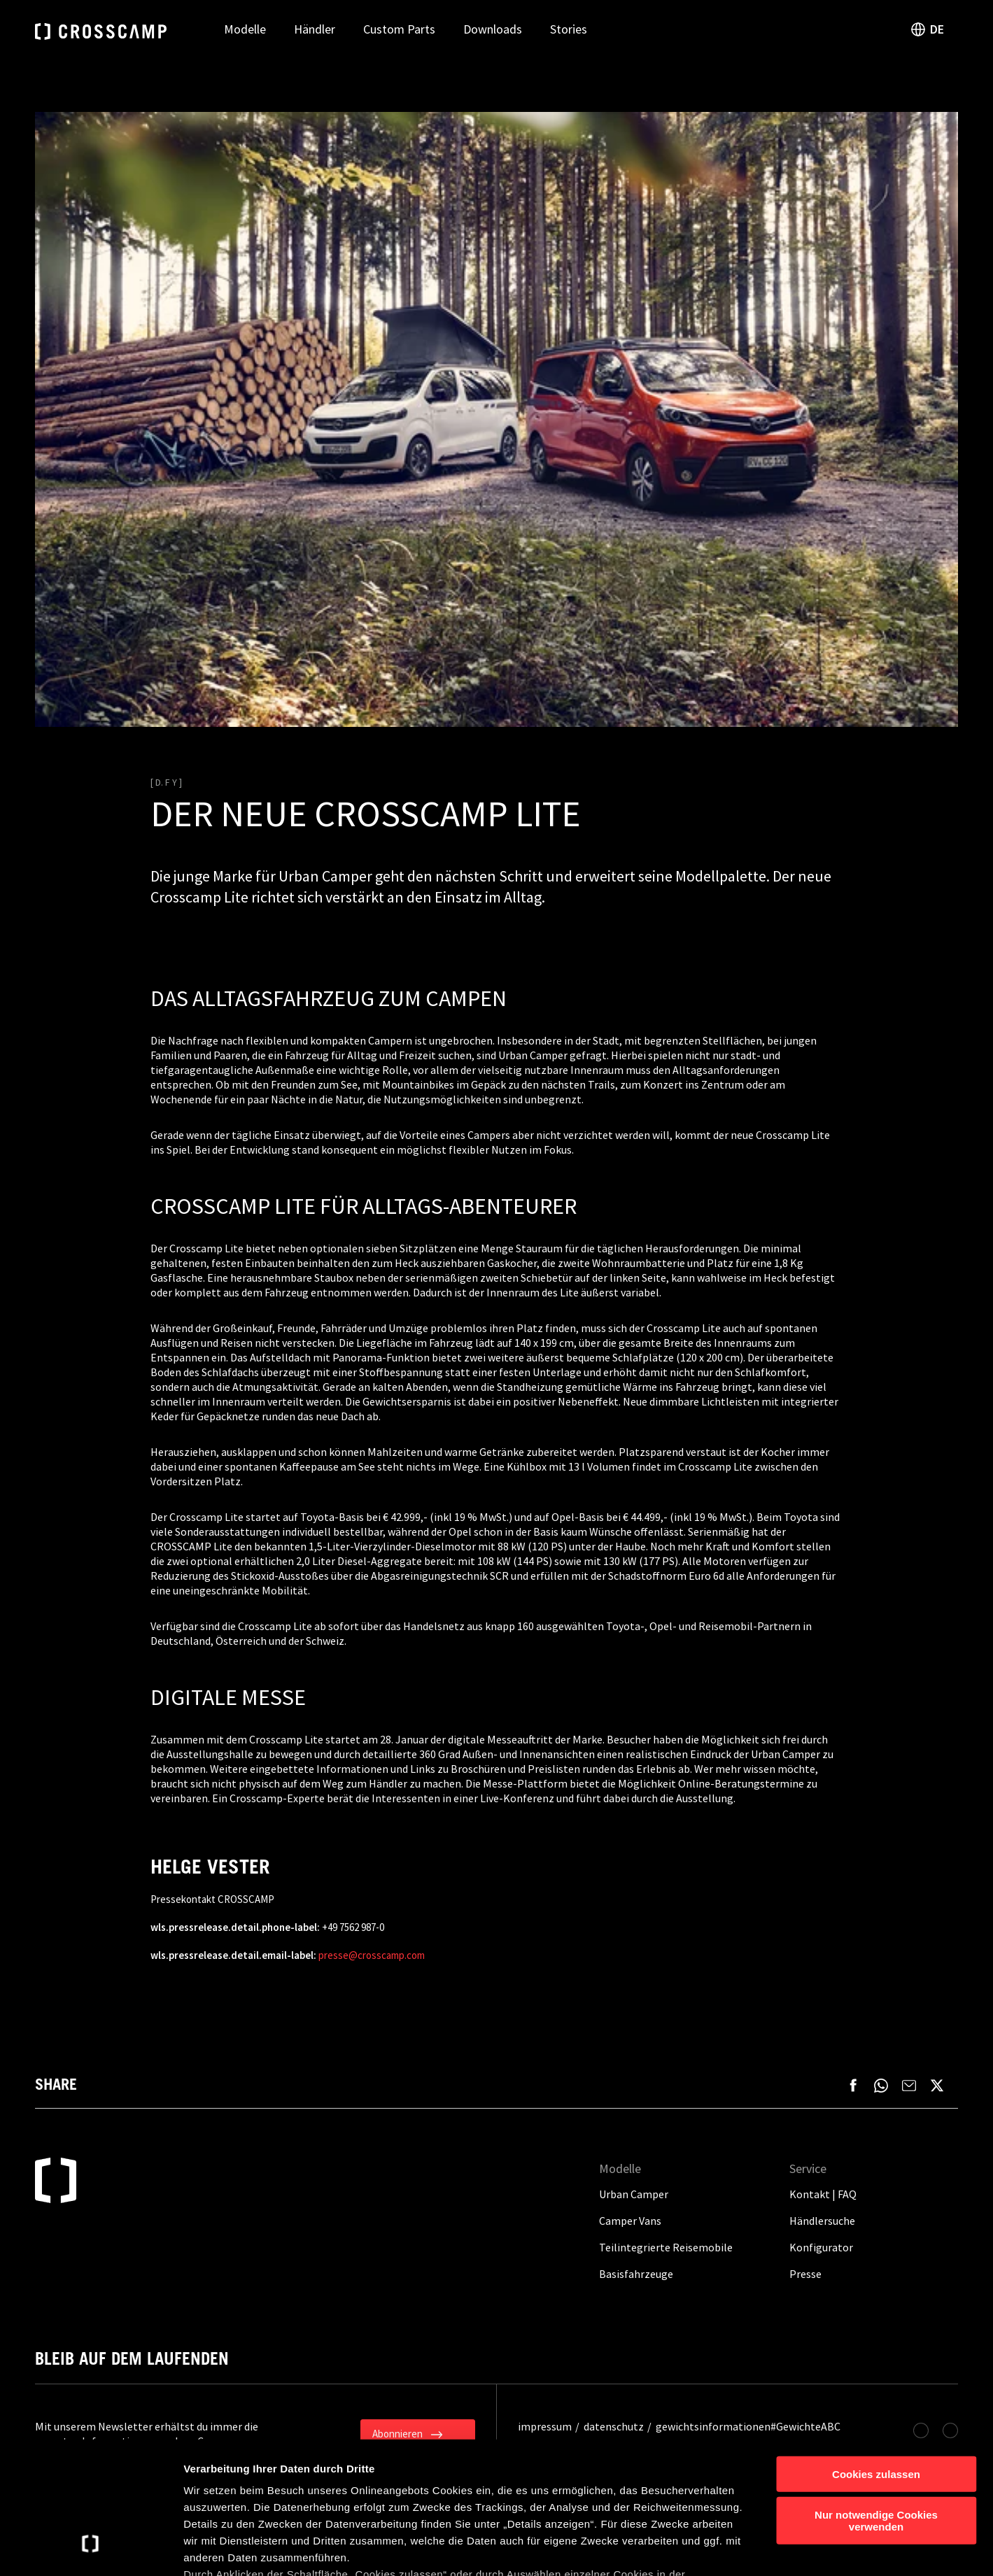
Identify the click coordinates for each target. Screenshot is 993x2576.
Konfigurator (821, 2247)
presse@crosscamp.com (371, 1955)
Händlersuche (822, 2221)
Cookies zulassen (876, 2360)
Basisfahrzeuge (636, 2274)
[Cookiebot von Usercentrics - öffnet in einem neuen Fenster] (90, 2548)
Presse (805, 2274)
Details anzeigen (750, 2548)
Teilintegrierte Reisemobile (666, 2247)
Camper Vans (630, 2221)
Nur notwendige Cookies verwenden (876, 2407)
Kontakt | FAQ (823, 2194)
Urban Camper (633, 2194)
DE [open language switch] (927, 29)
